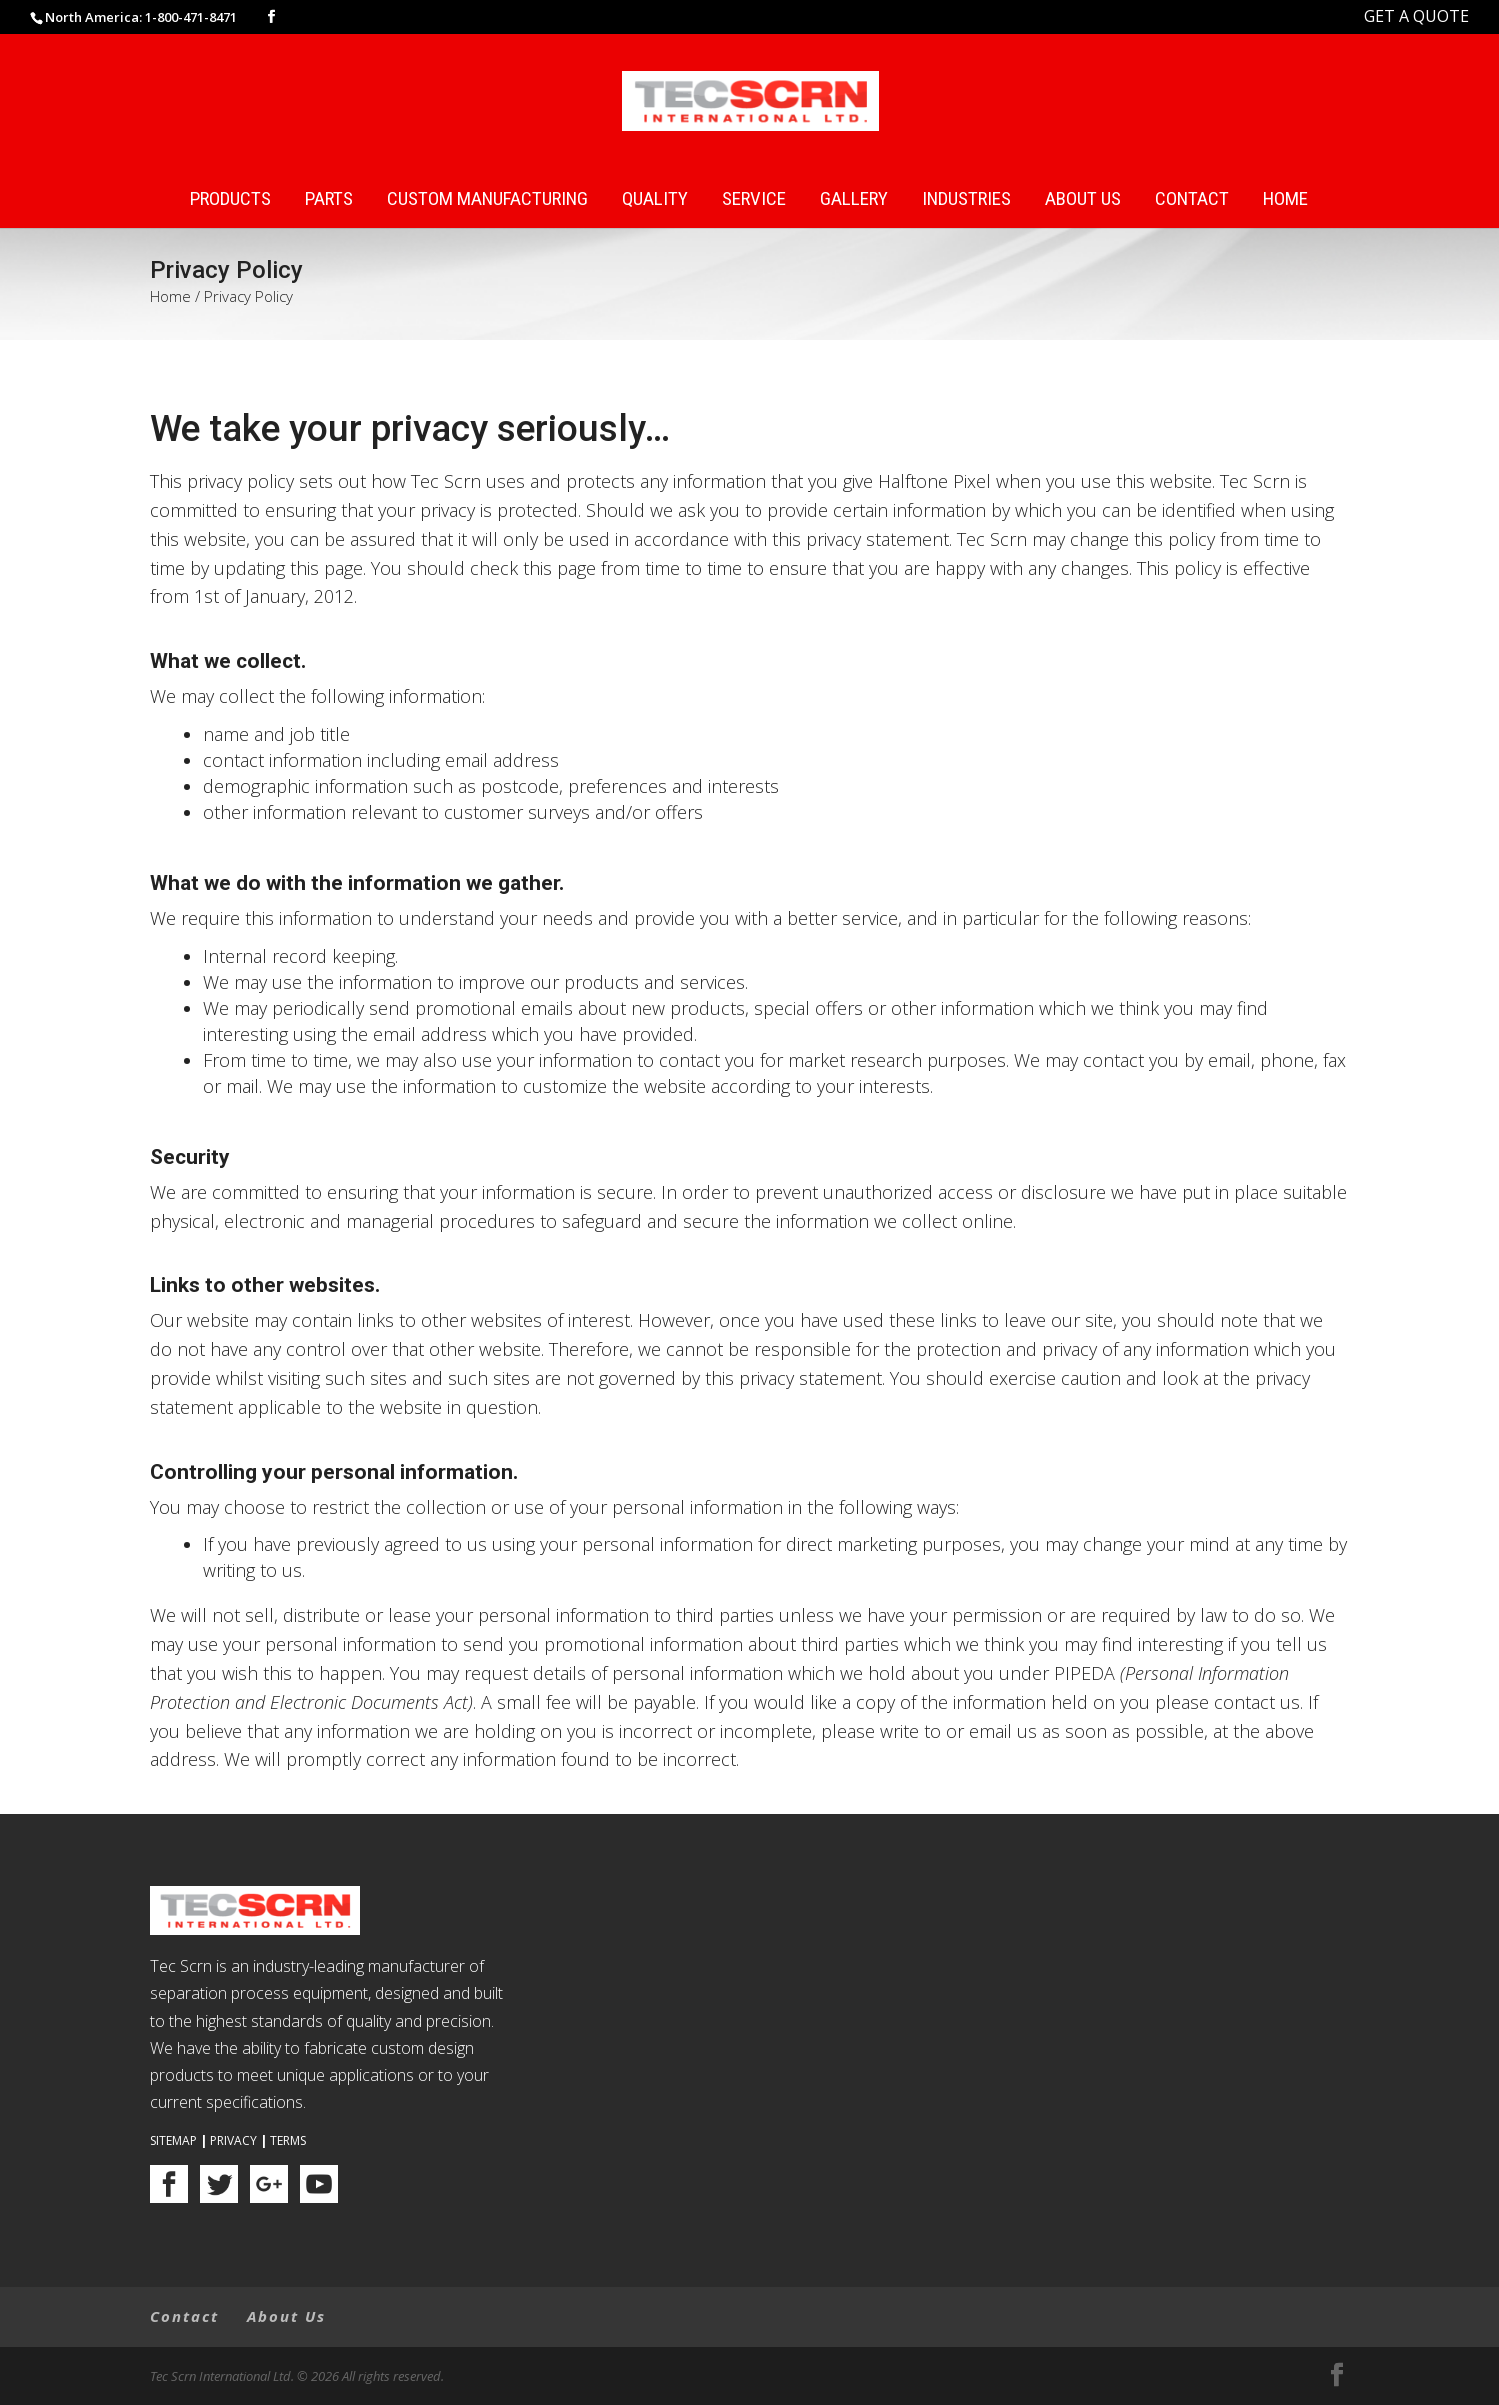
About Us (1083, 199)
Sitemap (173, 2140)
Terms (288, 2140)
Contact (1192, 199)
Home (1285, 199)
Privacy (233, 2140)
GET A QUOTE (1416, 16)
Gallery (854, 199)
